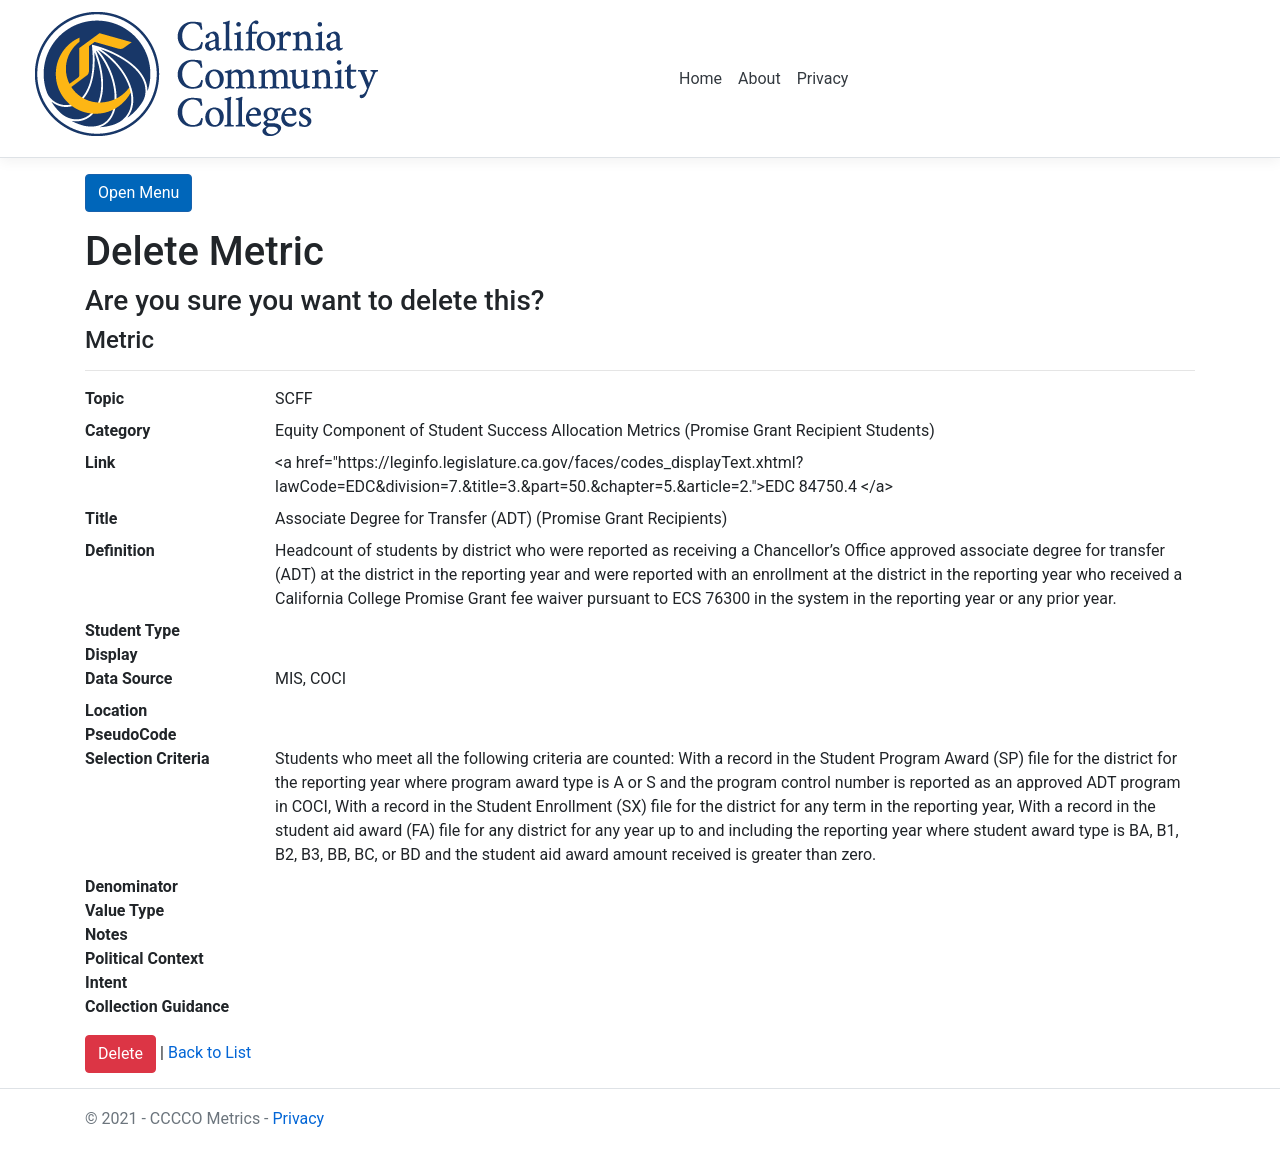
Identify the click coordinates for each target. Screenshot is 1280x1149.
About (759, 78)
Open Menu (138, 192)
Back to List (209, 1053)
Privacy (823, 78)
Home (700, 78)
